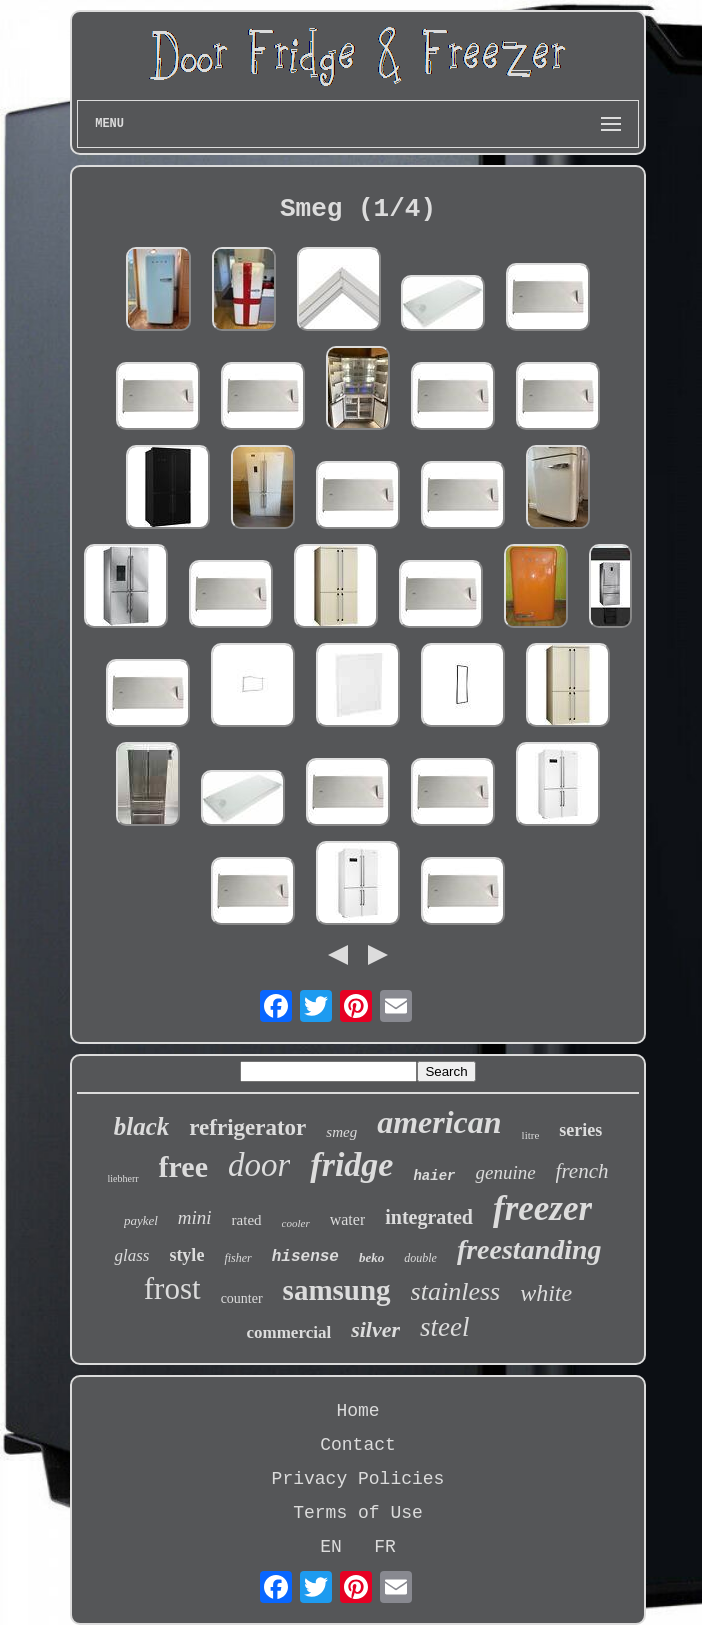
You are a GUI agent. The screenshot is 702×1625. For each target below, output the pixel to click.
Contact (358, 1445)
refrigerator (247, 1127)
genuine (505, 1172)
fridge (351, 1164)
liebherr (123, 1178)
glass (131, 1255)
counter (242, 1298)
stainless (456, 1291)
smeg (341, 1132)
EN (331, 1547)
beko (371, 1257)
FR (385, 1547)
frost (172, 1288)
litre (531, 1135)
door (259, 1165)
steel (444, 1327)
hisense (305, 1257)
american (439, 1122)
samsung (337, 1290)
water (348, 1219)
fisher (237, 1258)
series (580, 1130)
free (183, 1166)
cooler (296, 1223)
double (420, 1258)
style (186, 1255)
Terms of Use (358, 1513)
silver (375, 1329)
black (142, 1126)
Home (357, 1411)
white (546, 1293)
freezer (542, 1208)
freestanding (529, 1249)
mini (195, 1217)
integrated (429, 1217)
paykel (141, 1220)
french (582, 1171)
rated (247, 1220)
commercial (288, 1332)
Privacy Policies (358, 1479)
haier (434, 1176)
